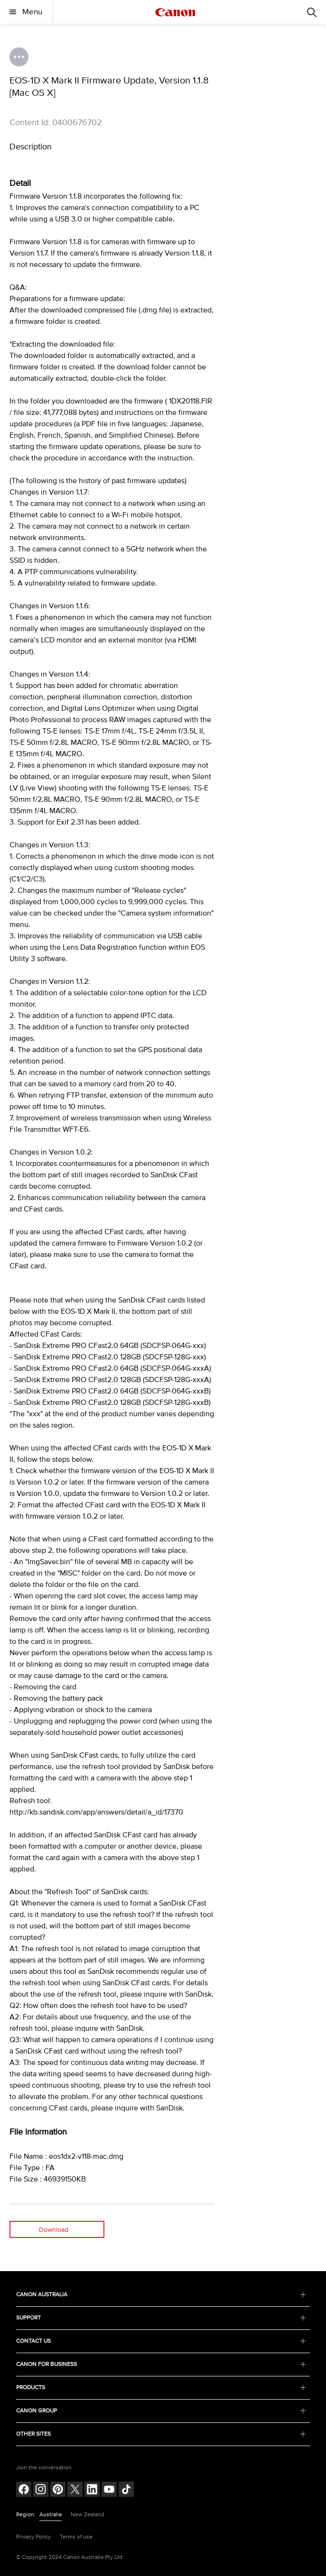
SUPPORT (161, 2317)
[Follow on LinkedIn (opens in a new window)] (92, 2490)
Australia (50, 2514)
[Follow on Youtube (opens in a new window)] (109, 2490)
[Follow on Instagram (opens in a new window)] (40, 2490)
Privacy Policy (33, 2536)
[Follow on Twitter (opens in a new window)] (75, 2490)
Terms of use (76, 2536)
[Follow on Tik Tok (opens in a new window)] (126, 2490)
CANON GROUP (161, 2410)
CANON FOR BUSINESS (161, 2364)
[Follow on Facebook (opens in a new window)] (23, 2490)
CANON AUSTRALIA (161, 2294)
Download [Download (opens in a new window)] (53, 2230)
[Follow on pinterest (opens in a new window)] (57, 2490)
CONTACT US (161, 2341)
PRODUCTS (161, 2387)
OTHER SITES (161, 2434)
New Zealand (87, 2514)
